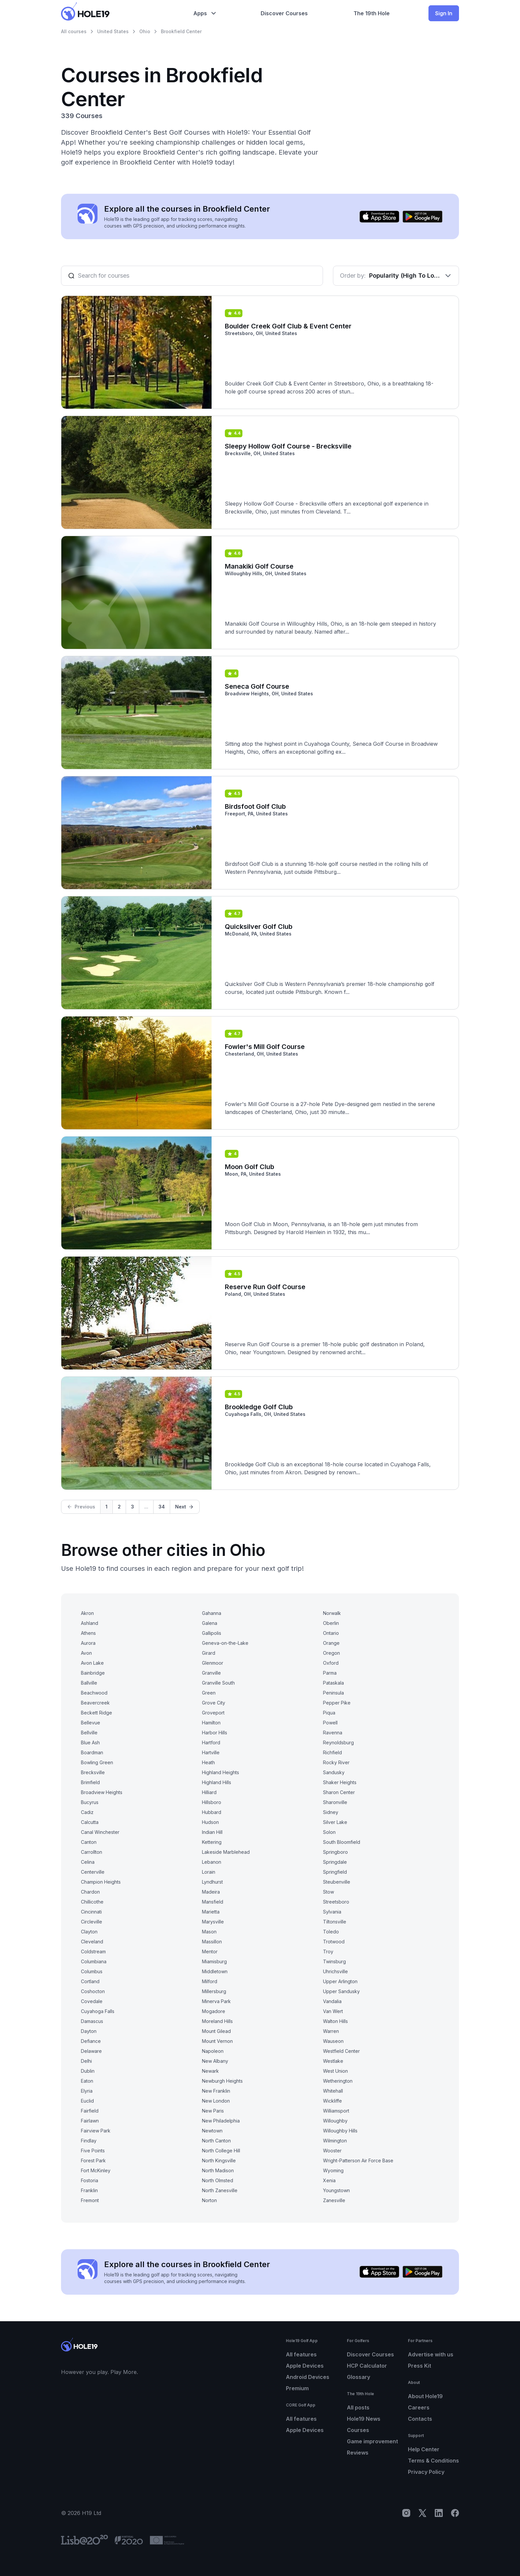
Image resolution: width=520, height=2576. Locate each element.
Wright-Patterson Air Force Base (358, 2160)
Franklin (89, 2190)
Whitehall (333, 2091)
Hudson (210, 1822)
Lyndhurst (212, 1882)
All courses (74, 31)
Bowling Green (97, 1762)
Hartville (211, 1752)
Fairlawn (90, 2120)
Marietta (211, 1912)
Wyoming (333, 2170)
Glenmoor (212, 1663)
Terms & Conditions (433, 2460)
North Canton (216, 2140)
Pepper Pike (337, 1703)
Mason (209, 1931)
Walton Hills (335, 2021)
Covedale (91, 2001)
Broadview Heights (101, 1792)
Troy (328, 1951)
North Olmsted (217, 2180)
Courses (358, 2430)
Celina (88, 1862)
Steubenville (336, 1882)
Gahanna (211, 1613)
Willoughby (335, 2120)
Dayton (89, 2031)
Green (209, 1693)
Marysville (213, 1921)
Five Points (93, 2150)
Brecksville (93, 1772)
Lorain (208, 1872)
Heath (208, 1762)
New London (216, 2101)
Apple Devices (305, 2365)
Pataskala (333, 1683)
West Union (335, 2071)
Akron (87, 1613)
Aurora (88, 1643)
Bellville (89, 1732)
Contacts (420, 2418)
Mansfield (212, 1902)
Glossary (358, 2377)
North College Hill (221, 2150)
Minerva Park (216, 2001)
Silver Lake (335, 1822)
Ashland (89, 1623)
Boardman (92, 1752)
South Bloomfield (341, 1842)
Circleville (91, 1921)
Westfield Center (341, 2051)
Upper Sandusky (341, 1991)
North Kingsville (219, 2160)
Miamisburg (214, 1961)
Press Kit (419, 2365)
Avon (86, 1653)
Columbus (91, 1971)
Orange (331, 1643)
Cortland (90, 1981)
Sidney (330, 1812)
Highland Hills (216, 1782)
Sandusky (334, 1772)
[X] (422, 2513)
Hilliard (209, 1792)
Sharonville (335, 1802)
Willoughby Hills (340, 2130)
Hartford (211, 1742)
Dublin (88, 2071)
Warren (331, 2031)
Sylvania (332, 1912)
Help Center (423, 2449)
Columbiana (93, 1961)
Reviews (357, 2452)
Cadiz (87, 1812)
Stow (328, 1892)
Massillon (212, 1941)
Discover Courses (370, 2354)
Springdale (335, 1862)
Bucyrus (89, 1802)
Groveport (213, 1712)
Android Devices (307, 2377)
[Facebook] (455, 2513)
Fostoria (89, 2180)
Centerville (92, 1872)
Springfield (335, 1872)
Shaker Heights (340, 1782)
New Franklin (216, 2091)
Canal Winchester (100, 1832)
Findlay (89, 2140)
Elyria (87, 2091)
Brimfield (90, 1782)
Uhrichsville (335, 1971)
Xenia (329, 2180)
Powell (330, 1722)
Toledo (331, 1931)
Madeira (211, 1892)
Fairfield (89, 2111)
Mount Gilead (216, 2031)
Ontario (331, 1633)
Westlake (333, 2061)
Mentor (210, 1951)
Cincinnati (91, 1912)
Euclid (87, 2101)
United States (113, 31)
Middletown (215, 1971)
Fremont (90, 2200)
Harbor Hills (214, 1732)
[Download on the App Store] (379, 217)
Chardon (90, 1892)
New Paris (213, 2111)
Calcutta (89, 1822)
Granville (211, 1673)
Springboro (335, 1852)
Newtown (212, 2130)
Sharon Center (339, 1792)
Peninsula (333, 1693)
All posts (358, 2407)
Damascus (92, 2021)
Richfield (332, 1752)
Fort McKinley (95, 2170)
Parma (330, 1673)
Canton (89, 1842)
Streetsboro (336, 1902)
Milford (209, 1981)
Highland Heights (220, 1772)
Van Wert (333, 2011)
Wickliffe (332, 2101)
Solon (329, 1832)
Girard (208, 1653)
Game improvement (372, 2441)
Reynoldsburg (338, 1742)
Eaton (87, 2081)
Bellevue (90, 1722)
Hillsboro (211, 1802)
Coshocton (93, 1991)
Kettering (212, 1842)
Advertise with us (430, 2354)
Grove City (213, 1703)
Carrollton (91, 1852)
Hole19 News (363, 2418)
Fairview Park (95, 2130)
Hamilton (211, 1722)
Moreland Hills (217, 2021)
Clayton (89, 1931)
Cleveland (92, 1941)
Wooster (332, 2150)
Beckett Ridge (96, 1712)
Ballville (89, 1683)
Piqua (329, 1712)
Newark (210, 2071)
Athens (88, 1633)
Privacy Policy (426, 2472)
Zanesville (334, 2200)
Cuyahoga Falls (97, 2011)
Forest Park (93, 2160)
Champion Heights (101, 1882)
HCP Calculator (367, 2365)
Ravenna (332, 1732)
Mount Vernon (217, 2041)
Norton (209, 2200)
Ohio (144, 31)
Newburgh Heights (222, 2081)
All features (301, 2354)
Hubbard (211, 1812)
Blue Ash (90, 1742)
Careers (418, 2407)
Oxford (331, 1663)
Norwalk (332, 1613)
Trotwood (334, 1941)
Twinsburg (334, 1961)
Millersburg (214, 1991)
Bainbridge (93, 1673)
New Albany (215, 2061)
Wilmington (335, 2140)
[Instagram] (406, 2513)
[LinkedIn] (439, 2513)
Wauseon (333, 2041)
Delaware (91, 2051)
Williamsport (336, 2111)
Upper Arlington (340, 1981)
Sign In (443, 13)
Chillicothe (92, 1902)
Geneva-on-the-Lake (225, 1643)
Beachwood (94, 1693)
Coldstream (93, 1951)
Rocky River (336, 1762)
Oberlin (331, 1623)
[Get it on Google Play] (422, 217)
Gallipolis (211, 1633)
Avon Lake (92, 1663)
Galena (209, 1623)
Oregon (331, 1653)
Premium (297, 2388)
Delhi (86, 2061)
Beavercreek (95, 1703)
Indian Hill (212, 1832)
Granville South (218, 1683)
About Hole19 (425, 2396)
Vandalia (332, 2001)
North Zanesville (219, 2190)
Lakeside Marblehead (226, 1852)
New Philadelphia (221, 2120)
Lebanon (211, 1862)
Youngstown (336, 2190)
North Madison (218, 2170)
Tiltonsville (334, 1921)
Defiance (91, 2041)
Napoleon (213, 2051)
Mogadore (213, 2011)
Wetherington (338, 2081)
